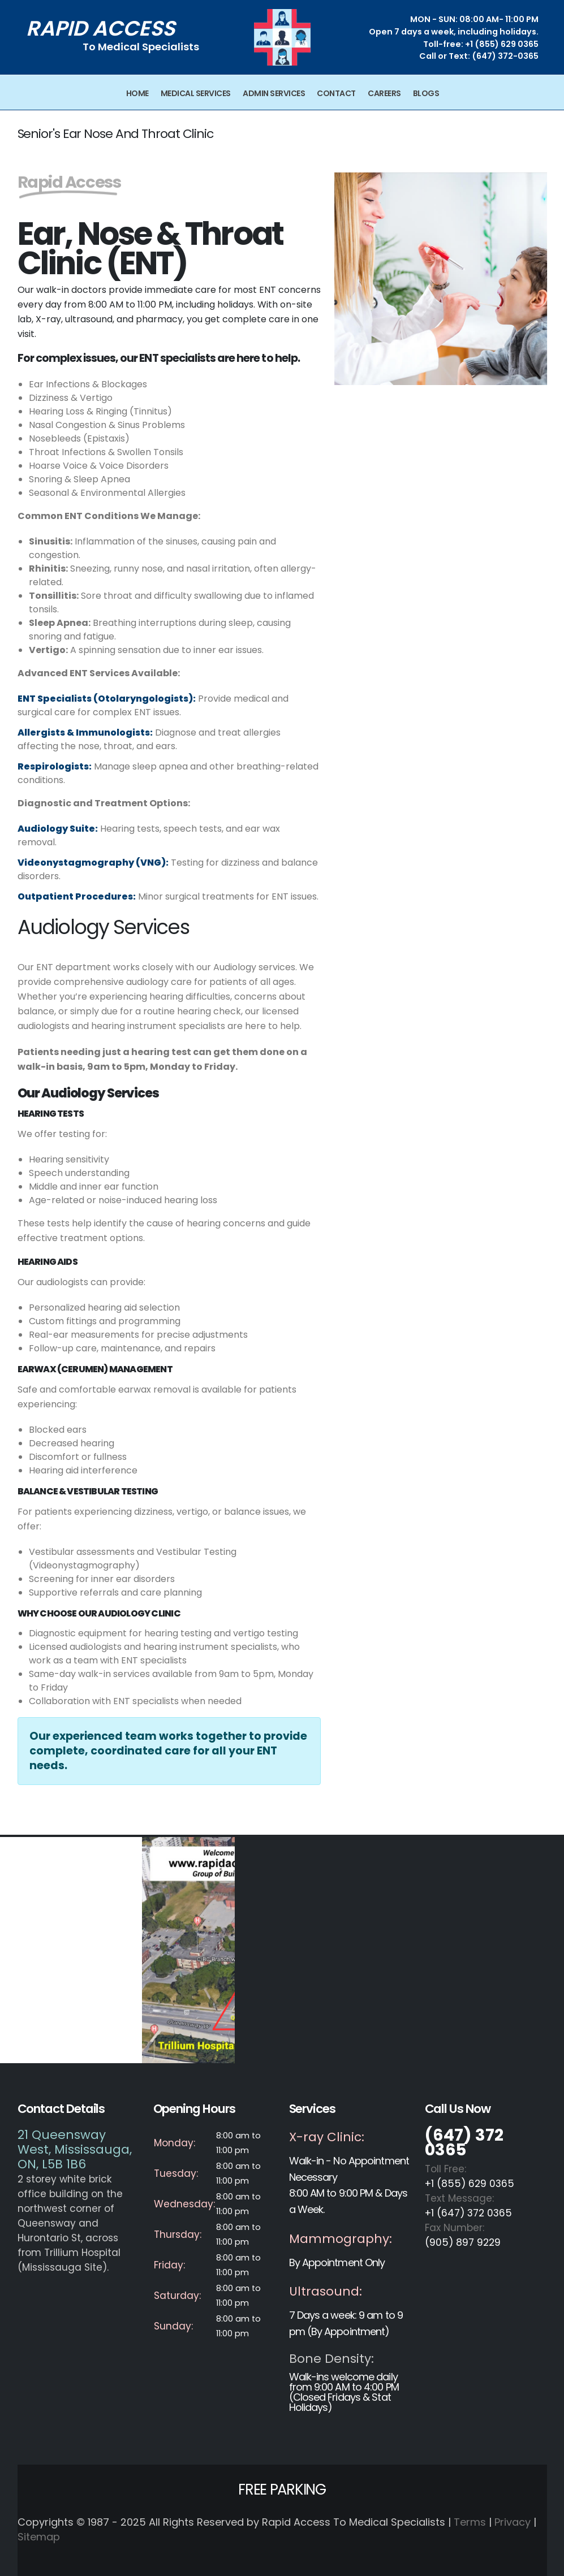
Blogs (426, 93)
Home (137, 93)
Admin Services (274, 93)
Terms (470, 2522)
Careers (384, 93)
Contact (336, 93)
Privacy (512, 2522)
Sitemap (39, 2537)
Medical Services (196, 93)
